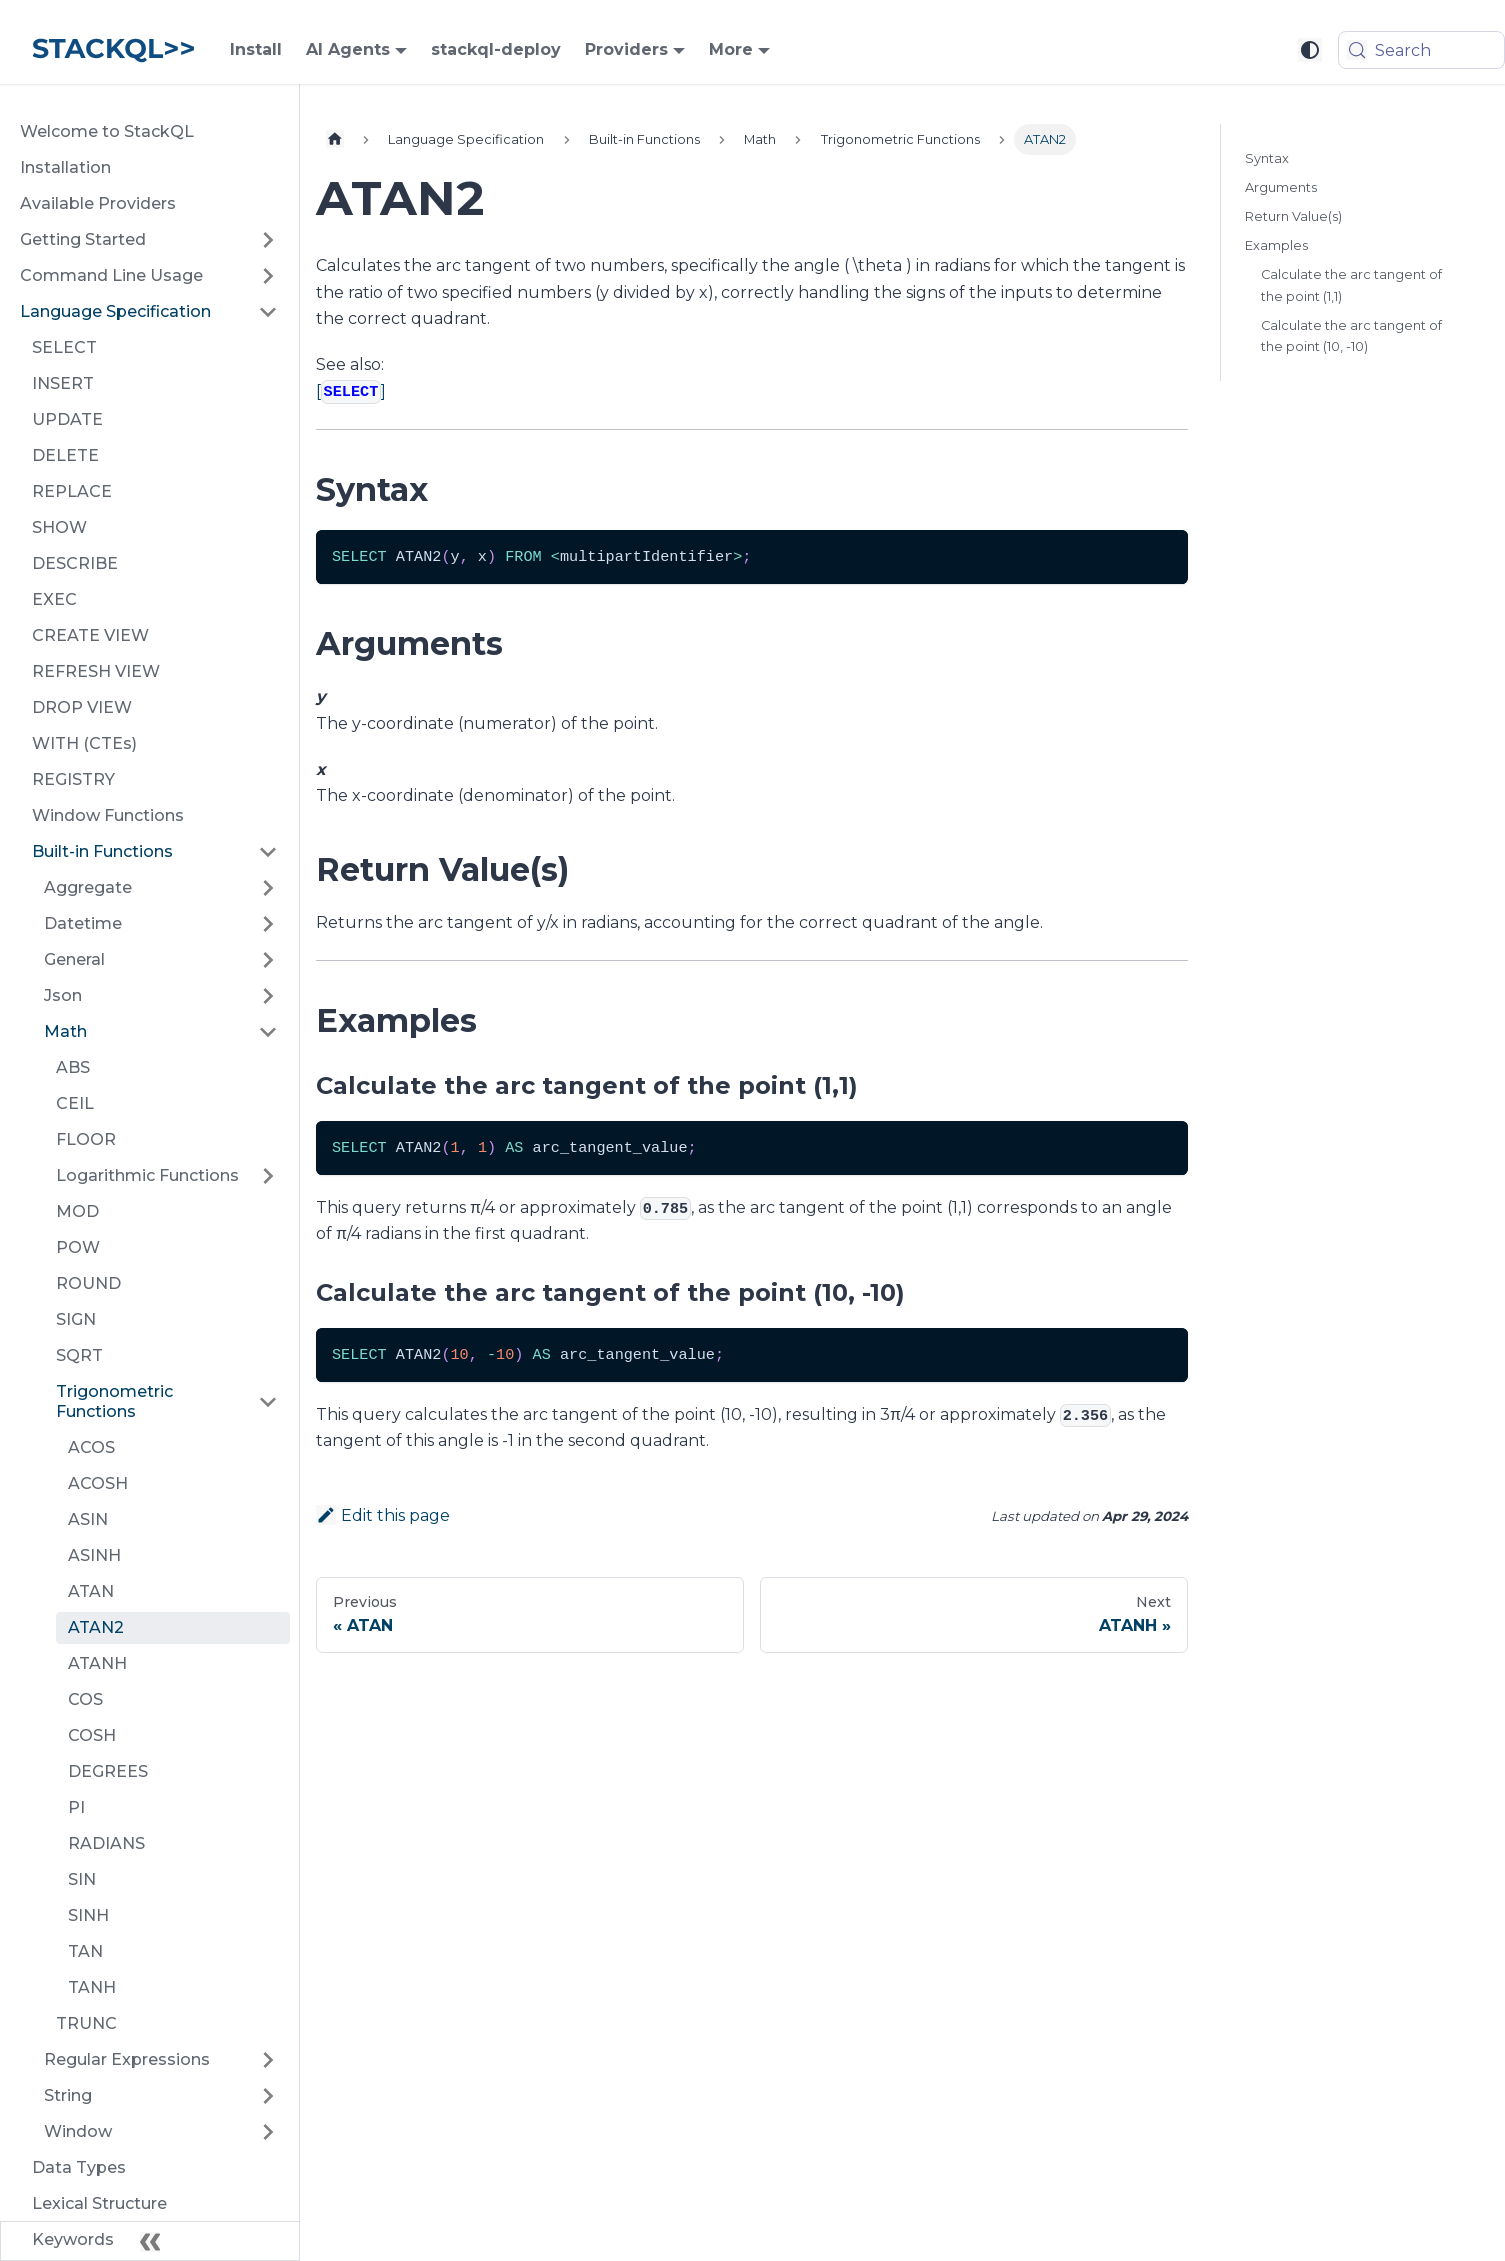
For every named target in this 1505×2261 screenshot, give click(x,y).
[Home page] (335, 139)
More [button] (731, 49)
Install (256, 49)
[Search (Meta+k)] (1421, 50)
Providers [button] (626, 49)
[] (351, 391)
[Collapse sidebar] (150, 2241)
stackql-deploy (496, 49)
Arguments (1281, 187)
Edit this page (383, 1515)
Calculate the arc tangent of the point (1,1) (1351, 285)
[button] (149, 240)
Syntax (1267, 158)
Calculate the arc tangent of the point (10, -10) (1351, 336)
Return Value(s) (1293, 216)
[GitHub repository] (1212, 50)
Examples (1276, 245)
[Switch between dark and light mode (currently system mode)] (1310, 50)
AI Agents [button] (348, 49)
